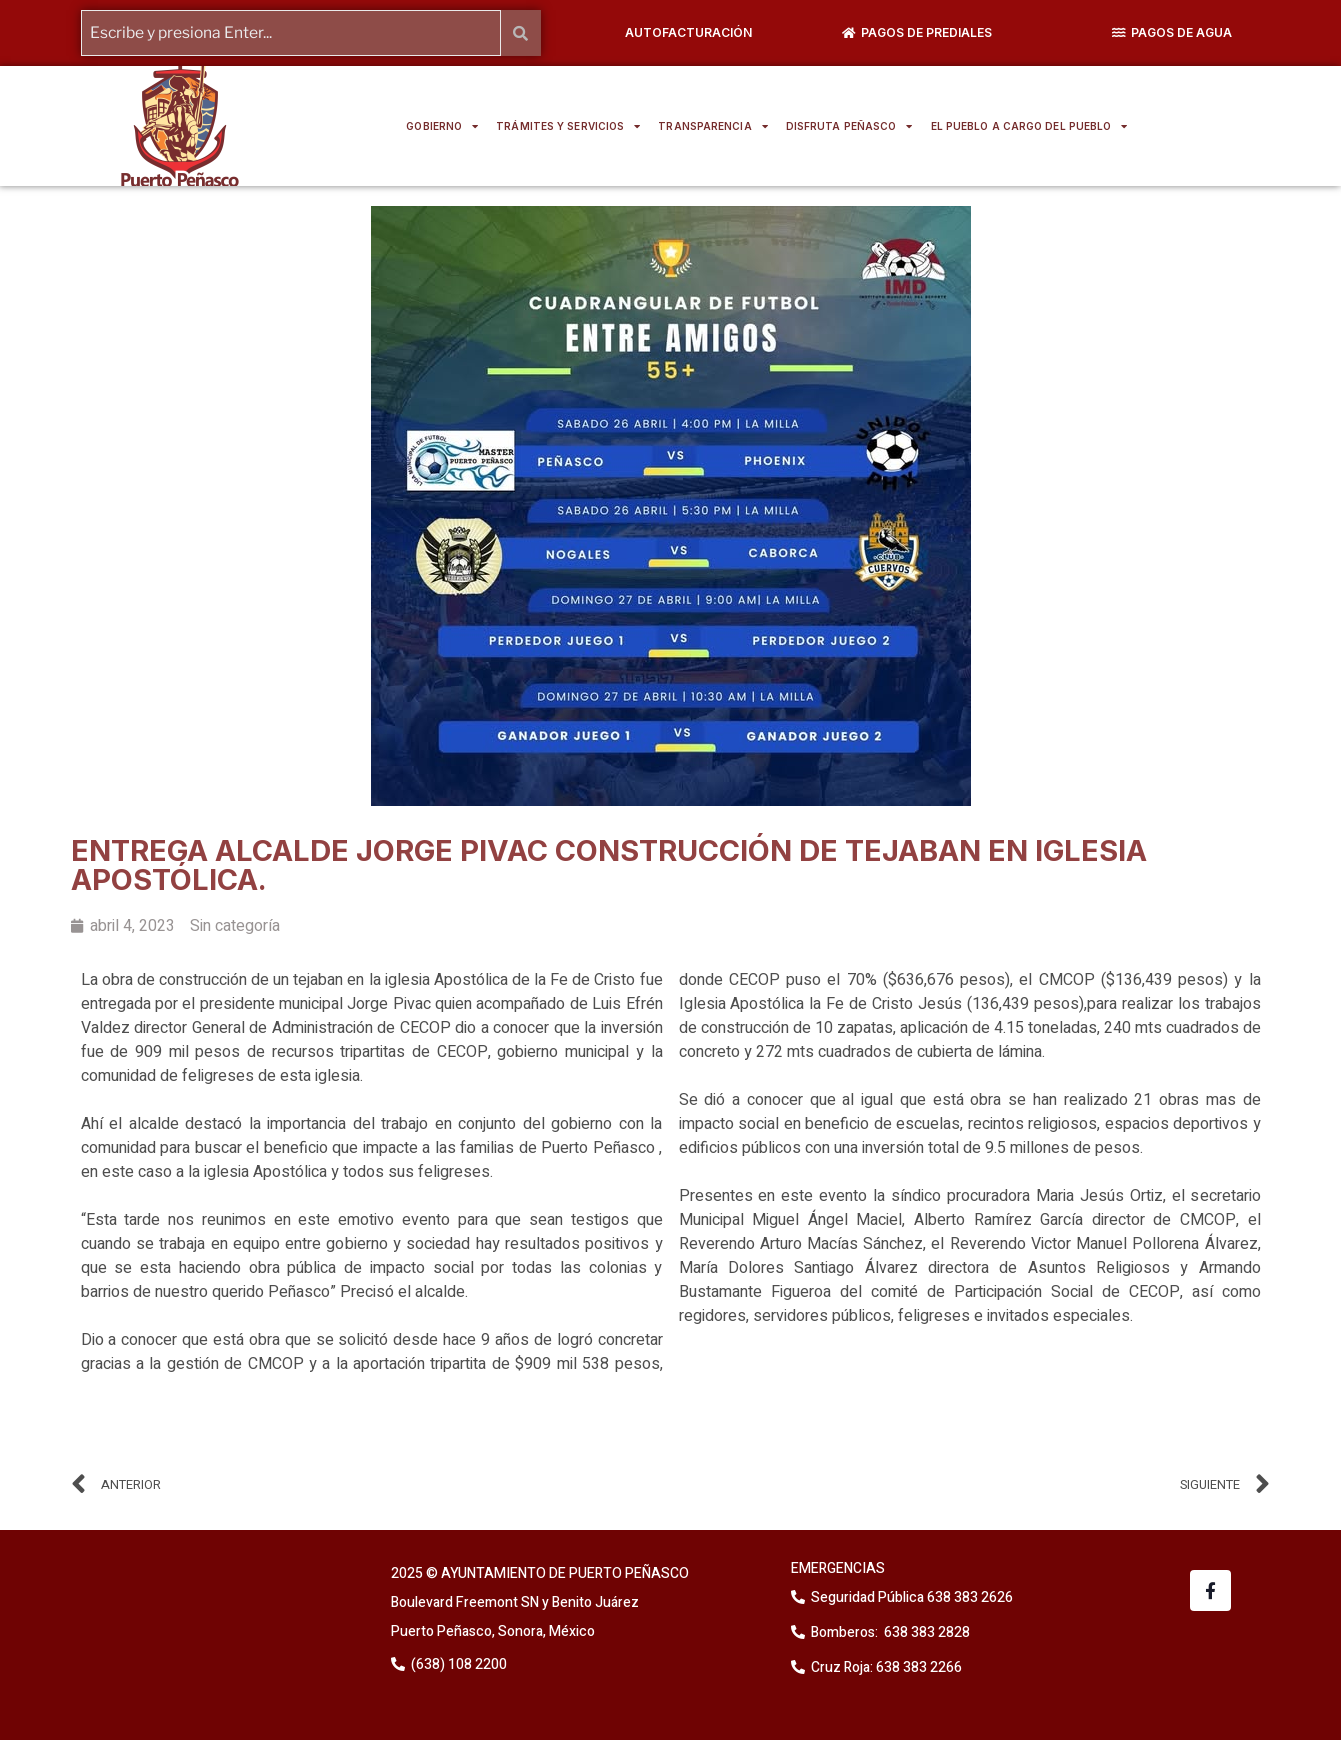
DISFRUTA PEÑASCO (849, 126)
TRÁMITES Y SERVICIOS (568, 126)
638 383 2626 (968, 1597)
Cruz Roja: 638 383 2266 (886, 1667)
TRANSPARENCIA (712, 126)
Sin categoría (235, 926)
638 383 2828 (925, 1632)
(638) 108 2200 (457, 1664)
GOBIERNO (442, 126)
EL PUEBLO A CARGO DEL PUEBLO (1029, 126)
